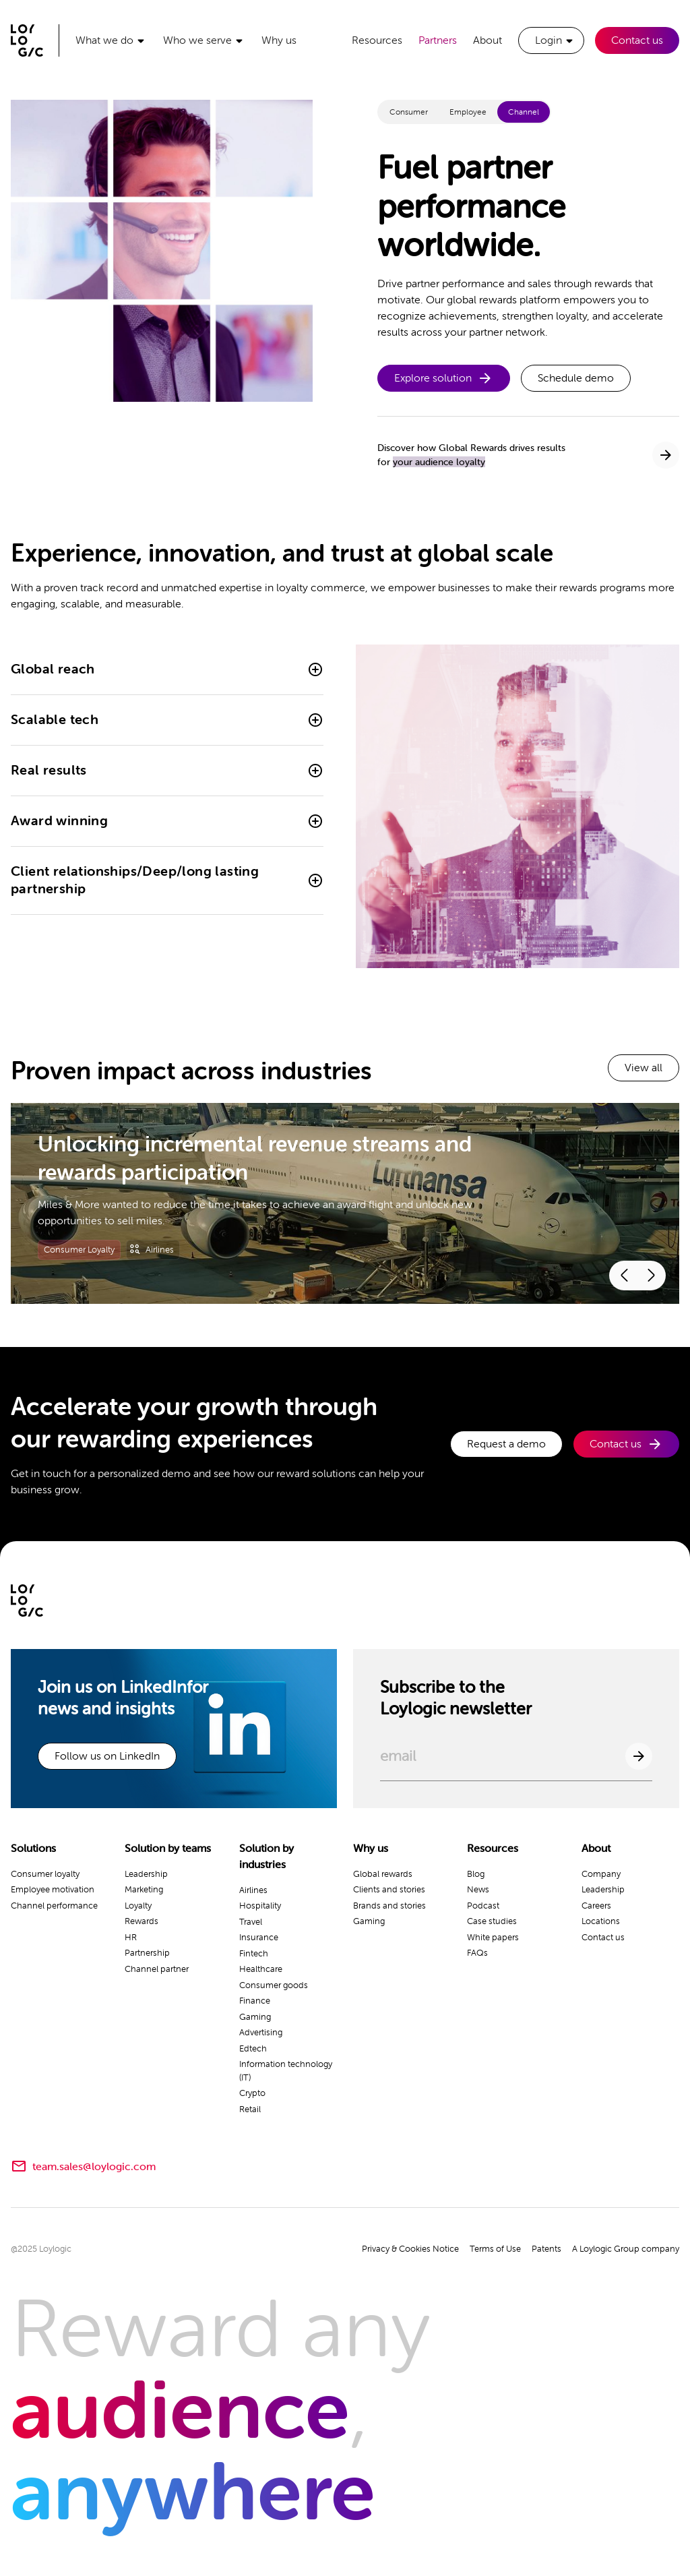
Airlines (253, 1890)
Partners (437, 40)
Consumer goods (273, 1985)
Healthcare (260, 1969)
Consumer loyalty (45, 1874)
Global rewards (382, 1874)
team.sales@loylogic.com (94, 2167)
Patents (546, 2249)
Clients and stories (389, 1889)
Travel (250, 1922)
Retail (250, 2109)
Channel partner (157, 1969)
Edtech (253, 2048)
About (487, 40)
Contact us (637, 40)
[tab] (409, 112)
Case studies (492, 1921)
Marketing (144, 1889)
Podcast (483, 1905)
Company (601, 1874)
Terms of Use (495, 2249)
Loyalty (138, 1905)
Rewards (141, 1921)
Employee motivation (52, 1889)
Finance (254, 2001)
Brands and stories (389, 1905)
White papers (493, 1937)
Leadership (146, 1874)
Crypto (252, 2093)
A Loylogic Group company (625, 2249)
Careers (596, 1905)
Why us (278, 40)
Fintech (253, 1953)
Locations (601, 1921)
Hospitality (260, 1905)
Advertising (260, 2032)
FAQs (477, 1953)
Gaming (255, 2017)
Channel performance (54, 1905)
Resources (377, 40)
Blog (475, 1874)
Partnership (147, 1953)
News (478, 1889)
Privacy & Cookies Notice (410, 2249)
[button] (111, 40)
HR (131, 1937)
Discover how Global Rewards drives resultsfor (471, 454)
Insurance (258, 1937)
